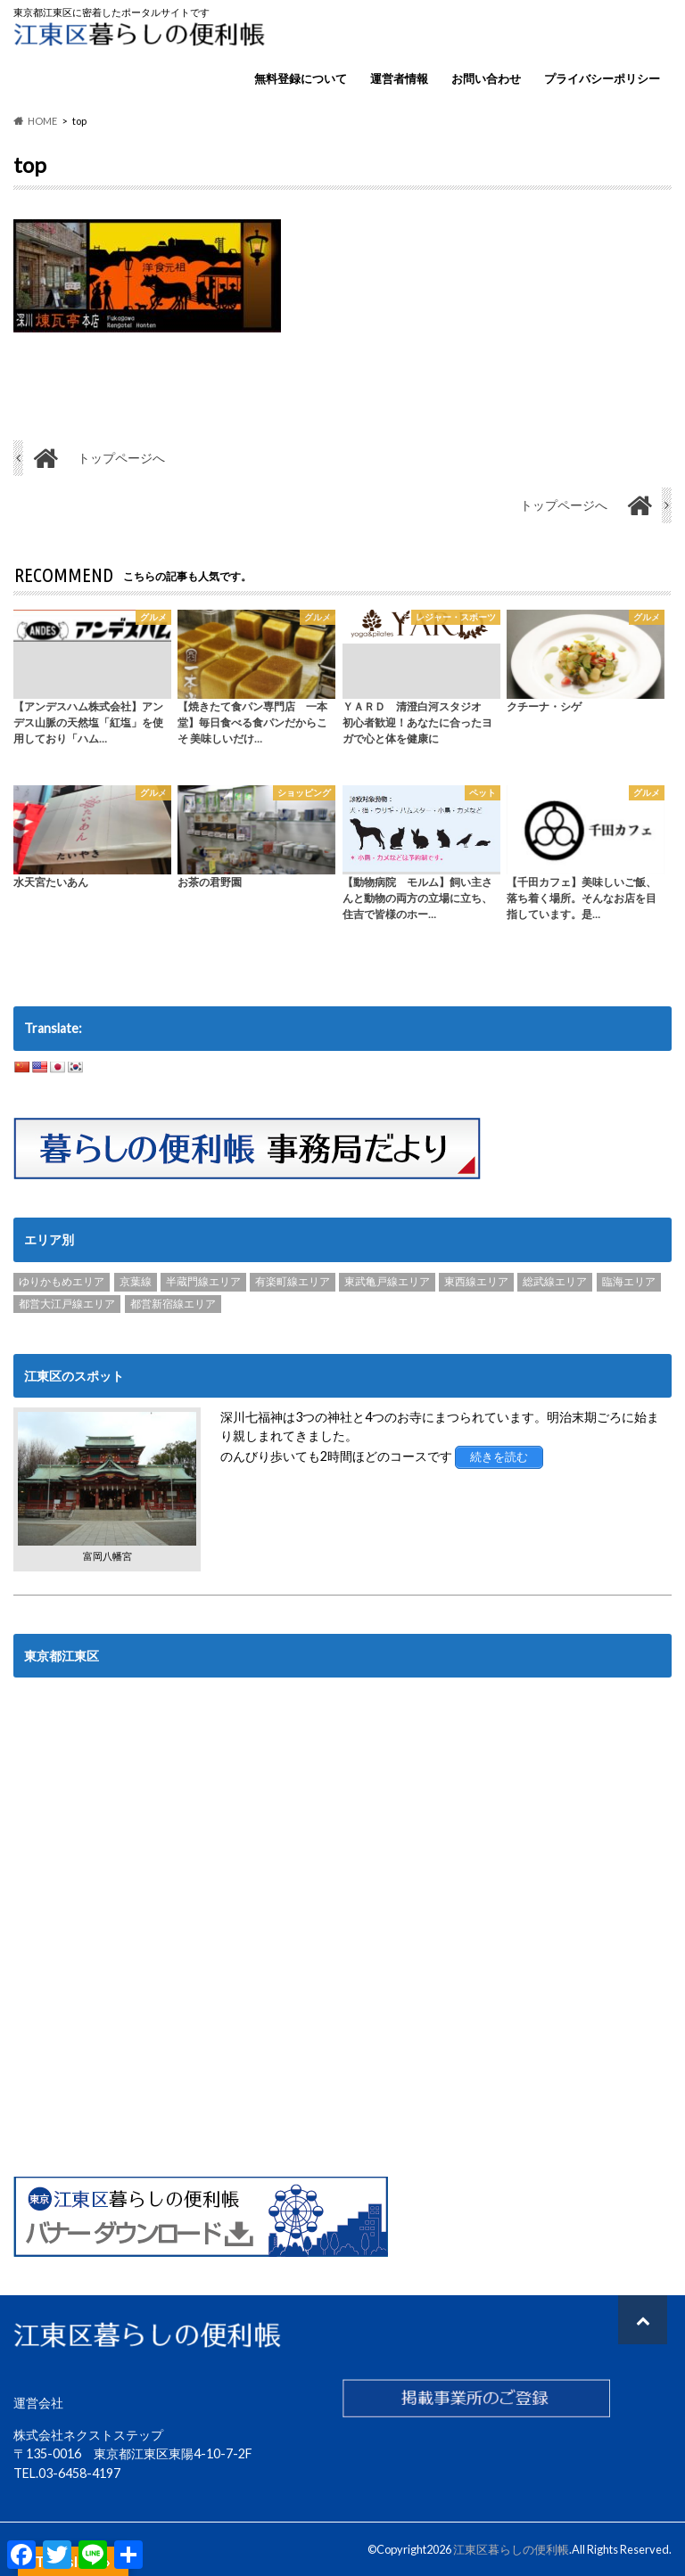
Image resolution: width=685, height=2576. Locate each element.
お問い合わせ (486, 78)
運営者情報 (399, 78)
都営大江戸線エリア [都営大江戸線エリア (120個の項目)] (67, 1303)
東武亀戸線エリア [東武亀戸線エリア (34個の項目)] (387, 1282)
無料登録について (300, 78)
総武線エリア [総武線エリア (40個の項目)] (555, 1282)
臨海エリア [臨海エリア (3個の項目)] (629, 1282)
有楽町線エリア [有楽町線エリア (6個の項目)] (292, 1282)
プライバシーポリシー (602, 78)
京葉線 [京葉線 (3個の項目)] (136, 1282)
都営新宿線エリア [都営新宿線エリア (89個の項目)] (173, 1303)
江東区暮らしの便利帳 (511, 2549)
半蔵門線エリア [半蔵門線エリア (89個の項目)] (203, 1282)
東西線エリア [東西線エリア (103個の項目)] (476, 1282)
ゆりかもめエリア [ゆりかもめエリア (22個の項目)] (61, 1282)
